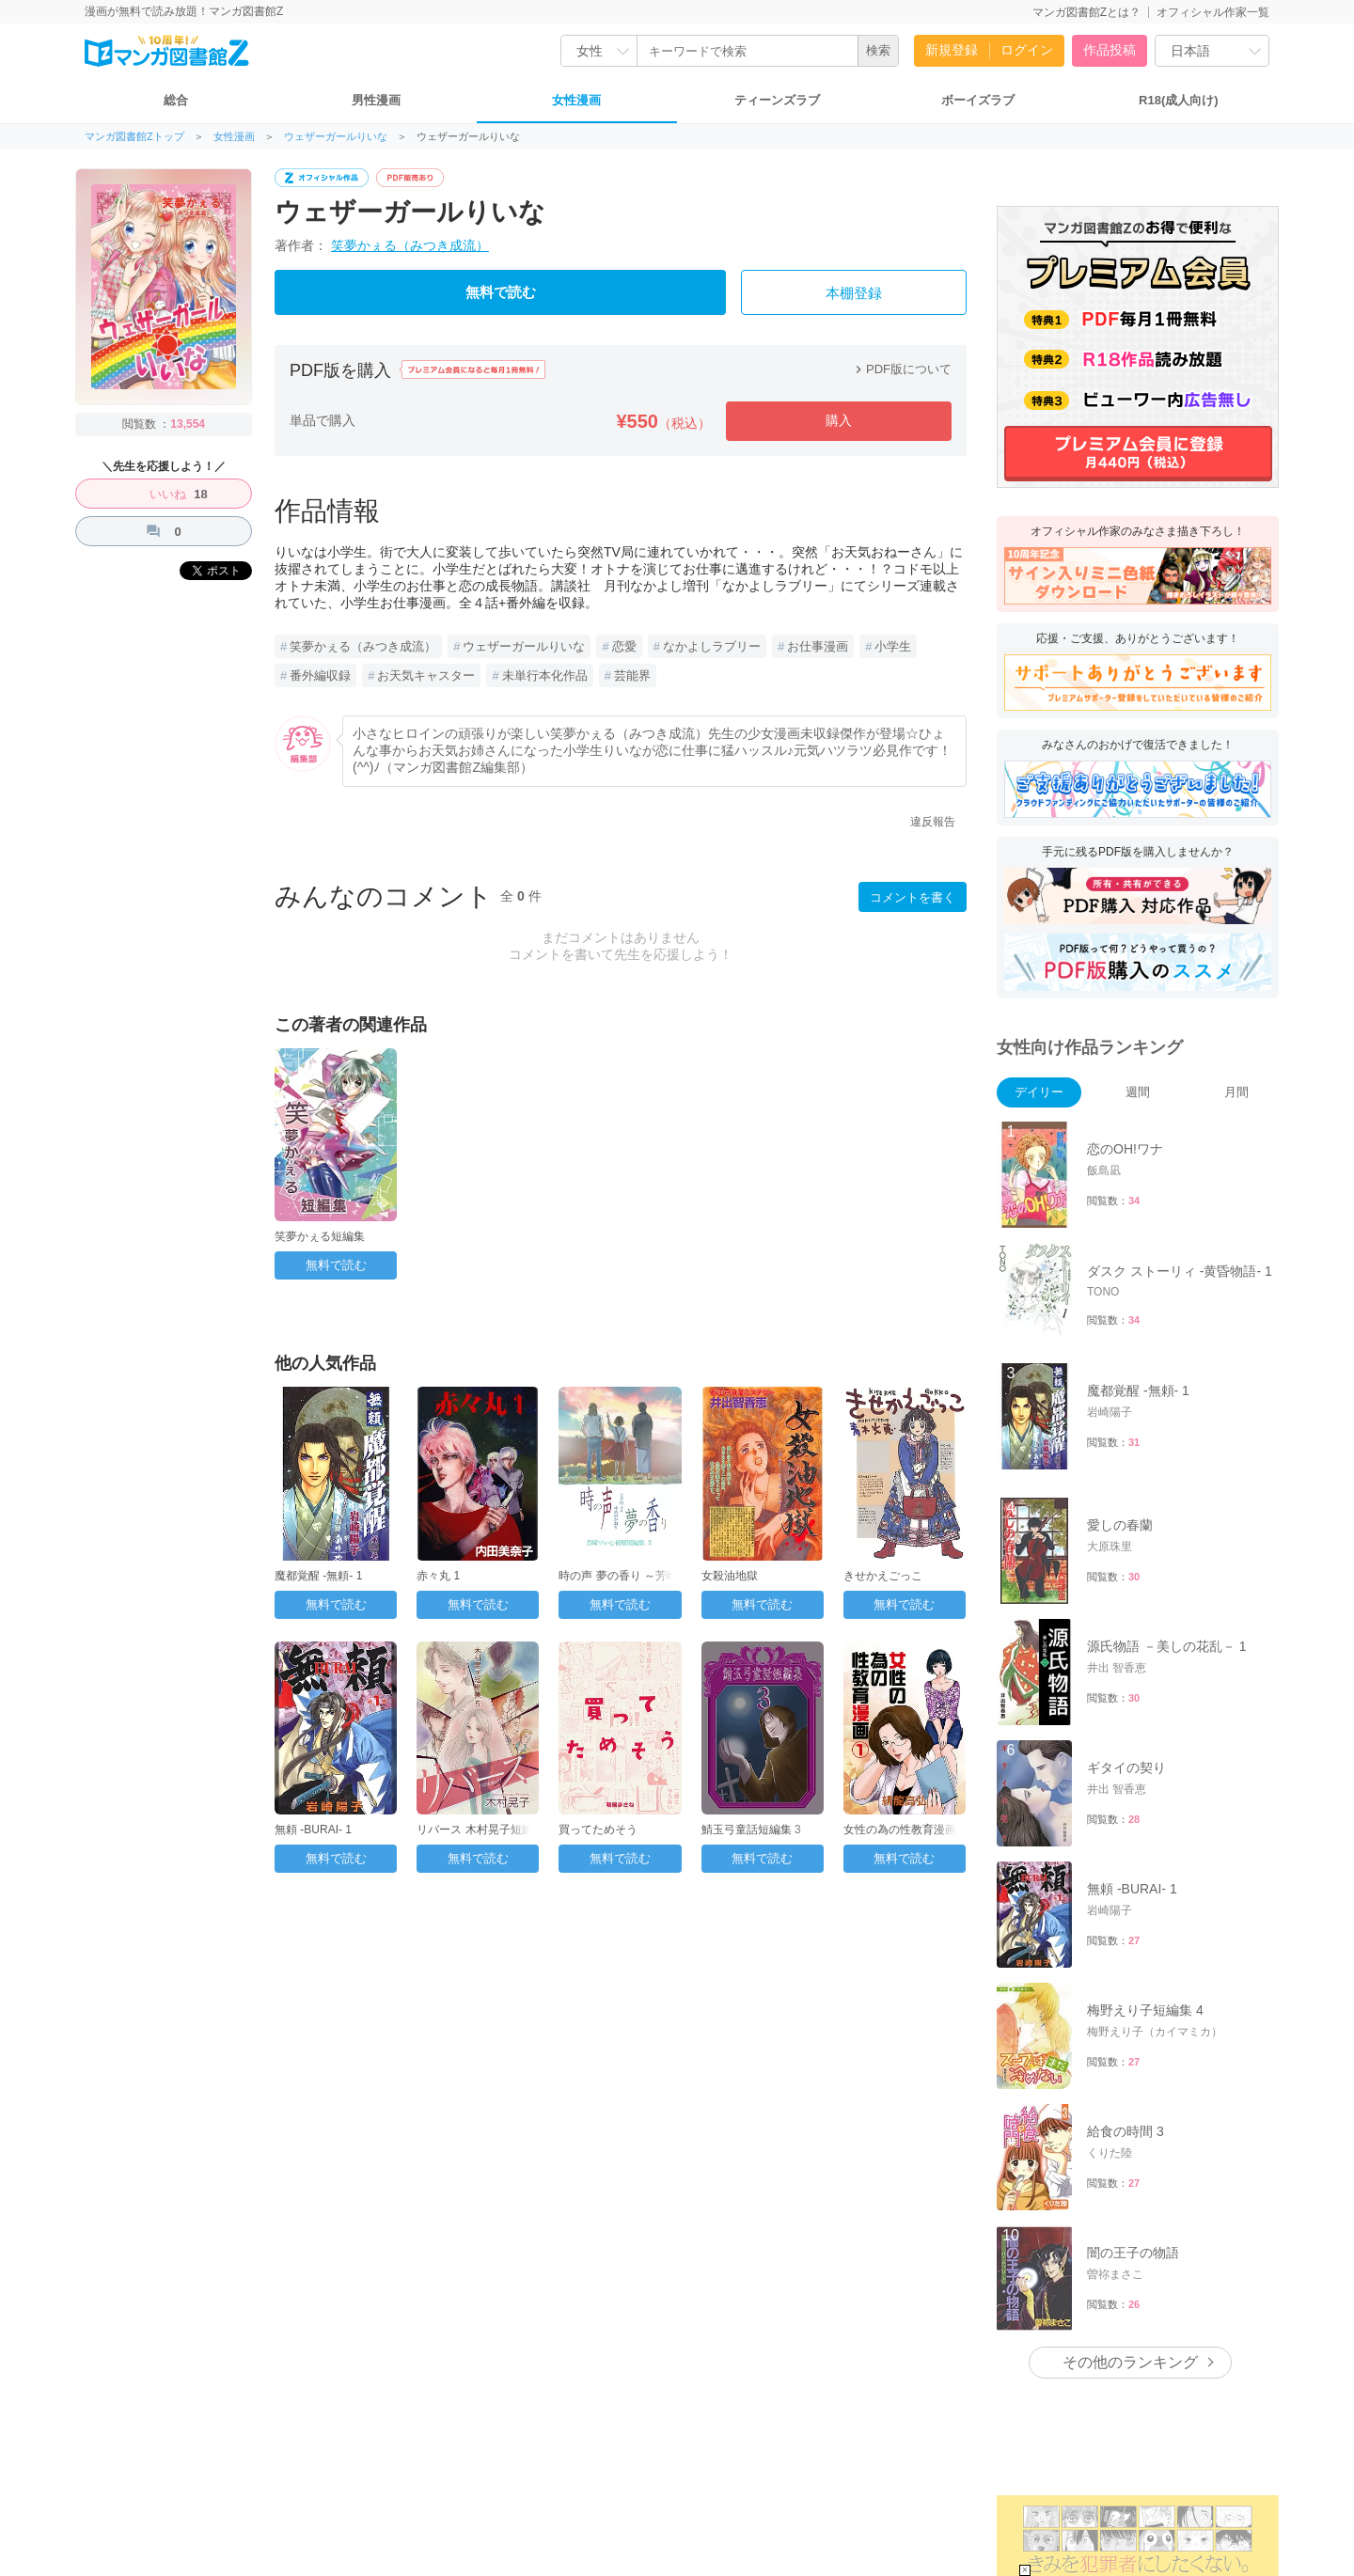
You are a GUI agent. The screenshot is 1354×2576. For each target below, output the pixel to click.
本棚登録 (854, 293)
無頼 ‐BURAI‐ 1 (313, 1829)
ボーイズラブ (978, 100)
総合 (176, 100)
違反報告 (932, 821)
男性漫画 (376, 100)
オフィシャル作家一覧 (1213, 12)
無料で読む (500, 292)
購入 (839, 420)
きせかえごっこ (882, 1575)
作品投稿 (1109, 49)
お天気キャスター (426, 675)
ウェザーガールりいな (335, 137)
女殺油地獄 (729, 1575)
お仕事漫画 (817, 646)
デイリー (1039, 1092)
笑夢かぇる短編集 (320, 1236)
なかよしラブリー (712, 646)
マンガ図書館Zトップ (134, 137)
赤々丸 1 (438, 1575)
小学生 (892, 646)
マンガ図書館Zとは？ (1086, 12)
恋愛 (624, 646)
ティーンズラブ (777, 100)
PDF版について (901, 369)
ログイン (1026, 49)
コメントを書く (912, 897)
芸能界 (632, 675)
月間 (1236, 1092)
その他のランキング (1130, 2362)
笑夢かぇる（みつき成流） (410, 245)
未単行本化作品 (545, 675)
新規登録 (951, 49)
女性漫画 (576, 100)
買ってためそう (598, 1829)
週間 (1138, 1092)
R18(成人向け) (1179, 100)
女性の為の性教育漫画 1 (904, 1829)
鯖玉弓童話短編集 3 (751, 1829)
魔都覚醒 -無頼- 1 (318, 1575)
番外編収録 (320, 675)
